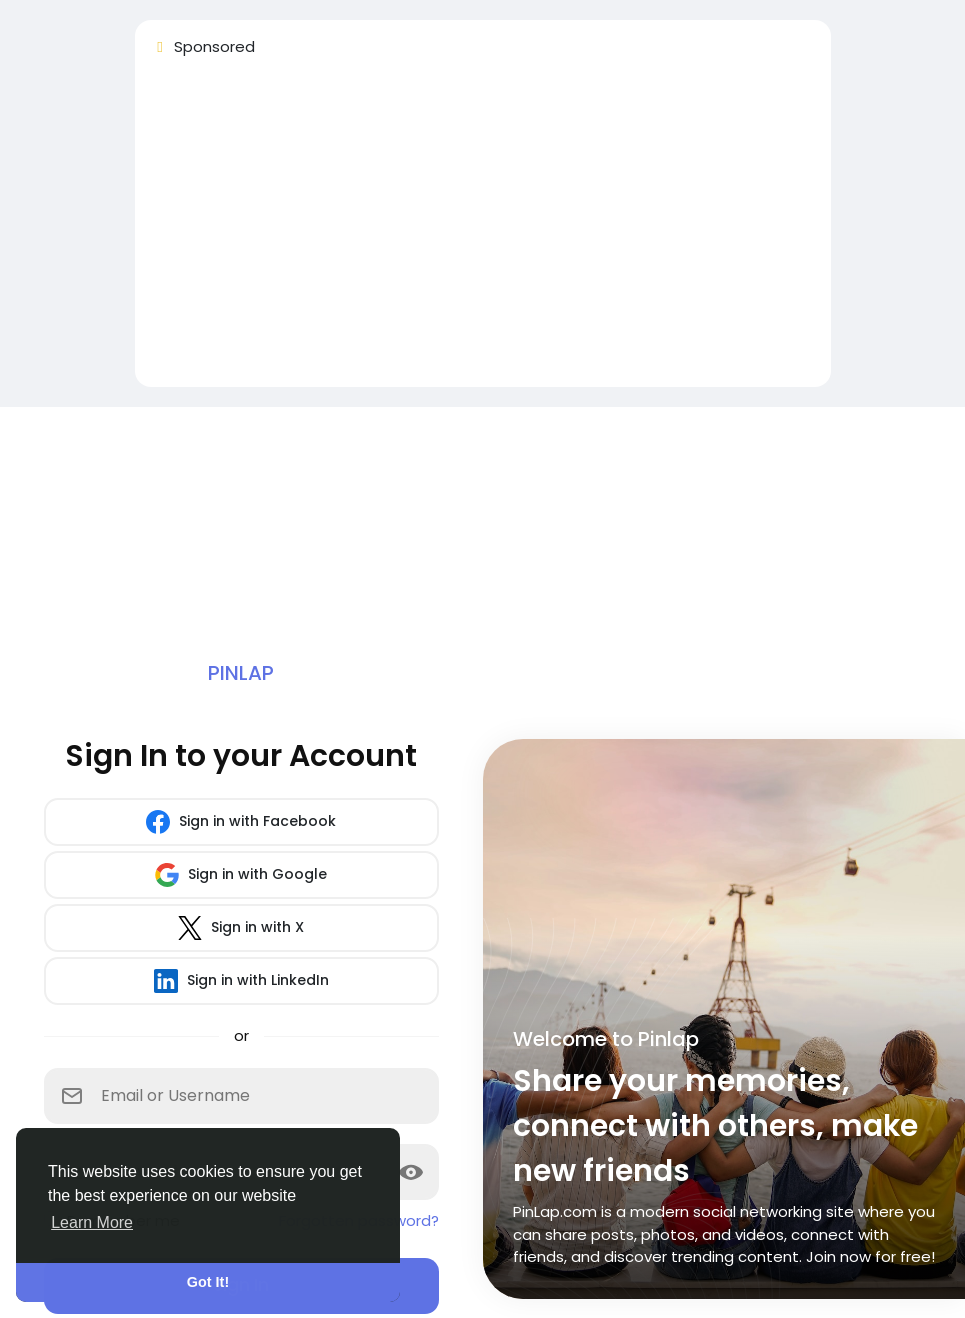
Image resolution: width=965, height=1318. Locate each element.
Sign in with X (241, 928)
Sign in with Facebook (241, 822)
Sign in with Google (241, 875)
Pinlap (241, 673)
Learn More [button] (92, 1222)
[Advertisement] (483, 231)
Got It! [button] (208, 1282)
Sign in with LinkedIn (241, 981)
